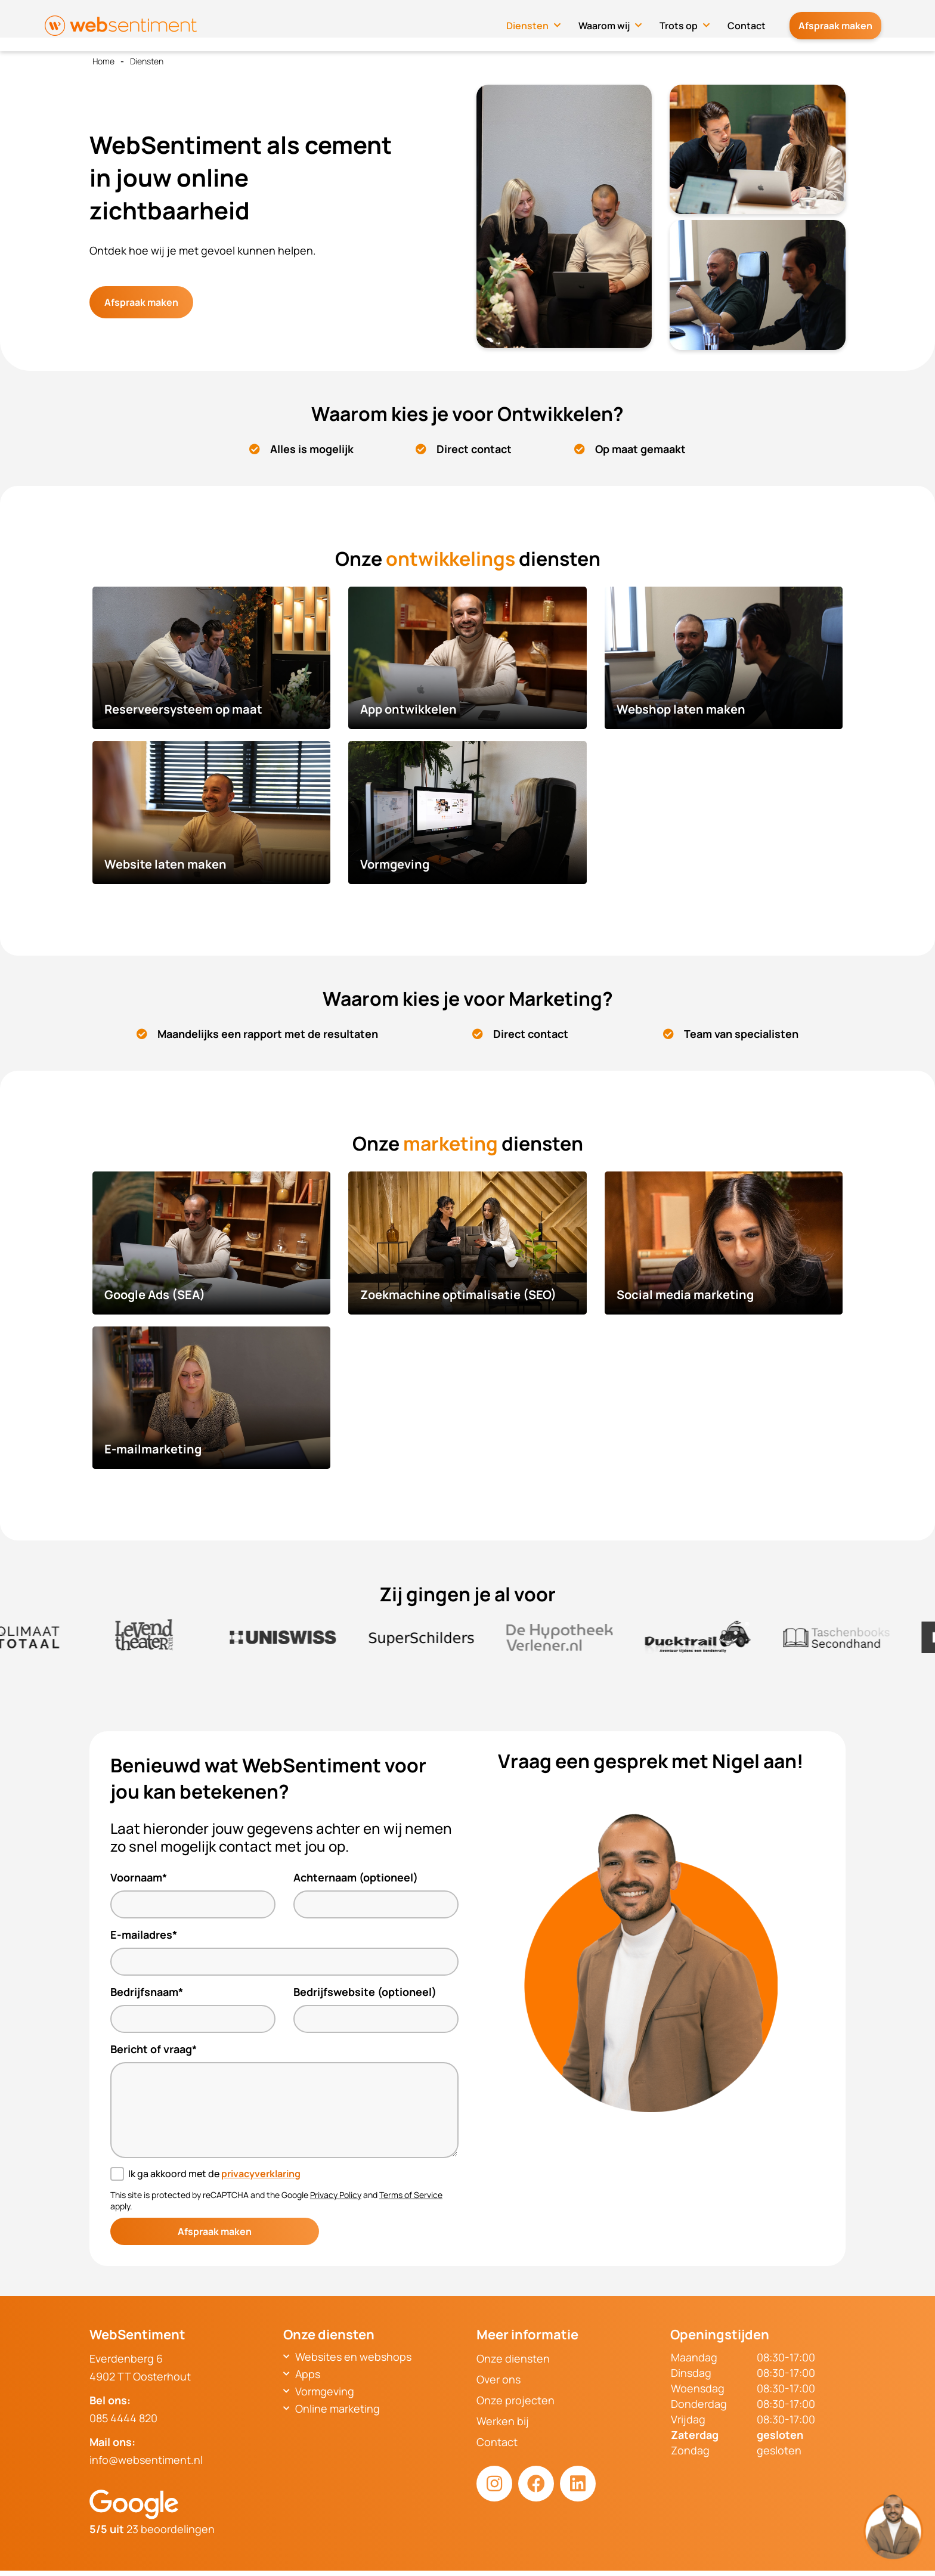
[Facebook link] (536, 2483)
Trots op (690, 22)
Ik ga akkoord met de (214, 2173)
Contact (758, 22)
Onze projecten (515, 2400)
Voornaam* (138, 1877)
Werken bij (502, 2421)
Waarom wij (616, 22)
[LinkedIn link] (578, 2483)
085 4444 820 (123, 2418)
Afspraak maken (841, 22)
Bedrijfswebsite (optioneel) (364, 1992)
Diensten (539, 22)
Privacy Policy (335, 2194)
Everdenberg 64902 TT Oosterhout (140, 2367)
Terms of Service (410, 2194)
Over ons (498, 2379)
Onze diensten (513, 2358)
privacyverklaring (261, 2173)
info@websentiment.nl (146, 2460)
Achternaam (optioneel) (355, 1877)
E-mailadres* (143, 1934)
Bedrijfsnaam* (146, 1992)
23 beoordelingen (152, 2529)
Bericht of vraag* (153, 2049)
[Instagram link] (494, 2483)
